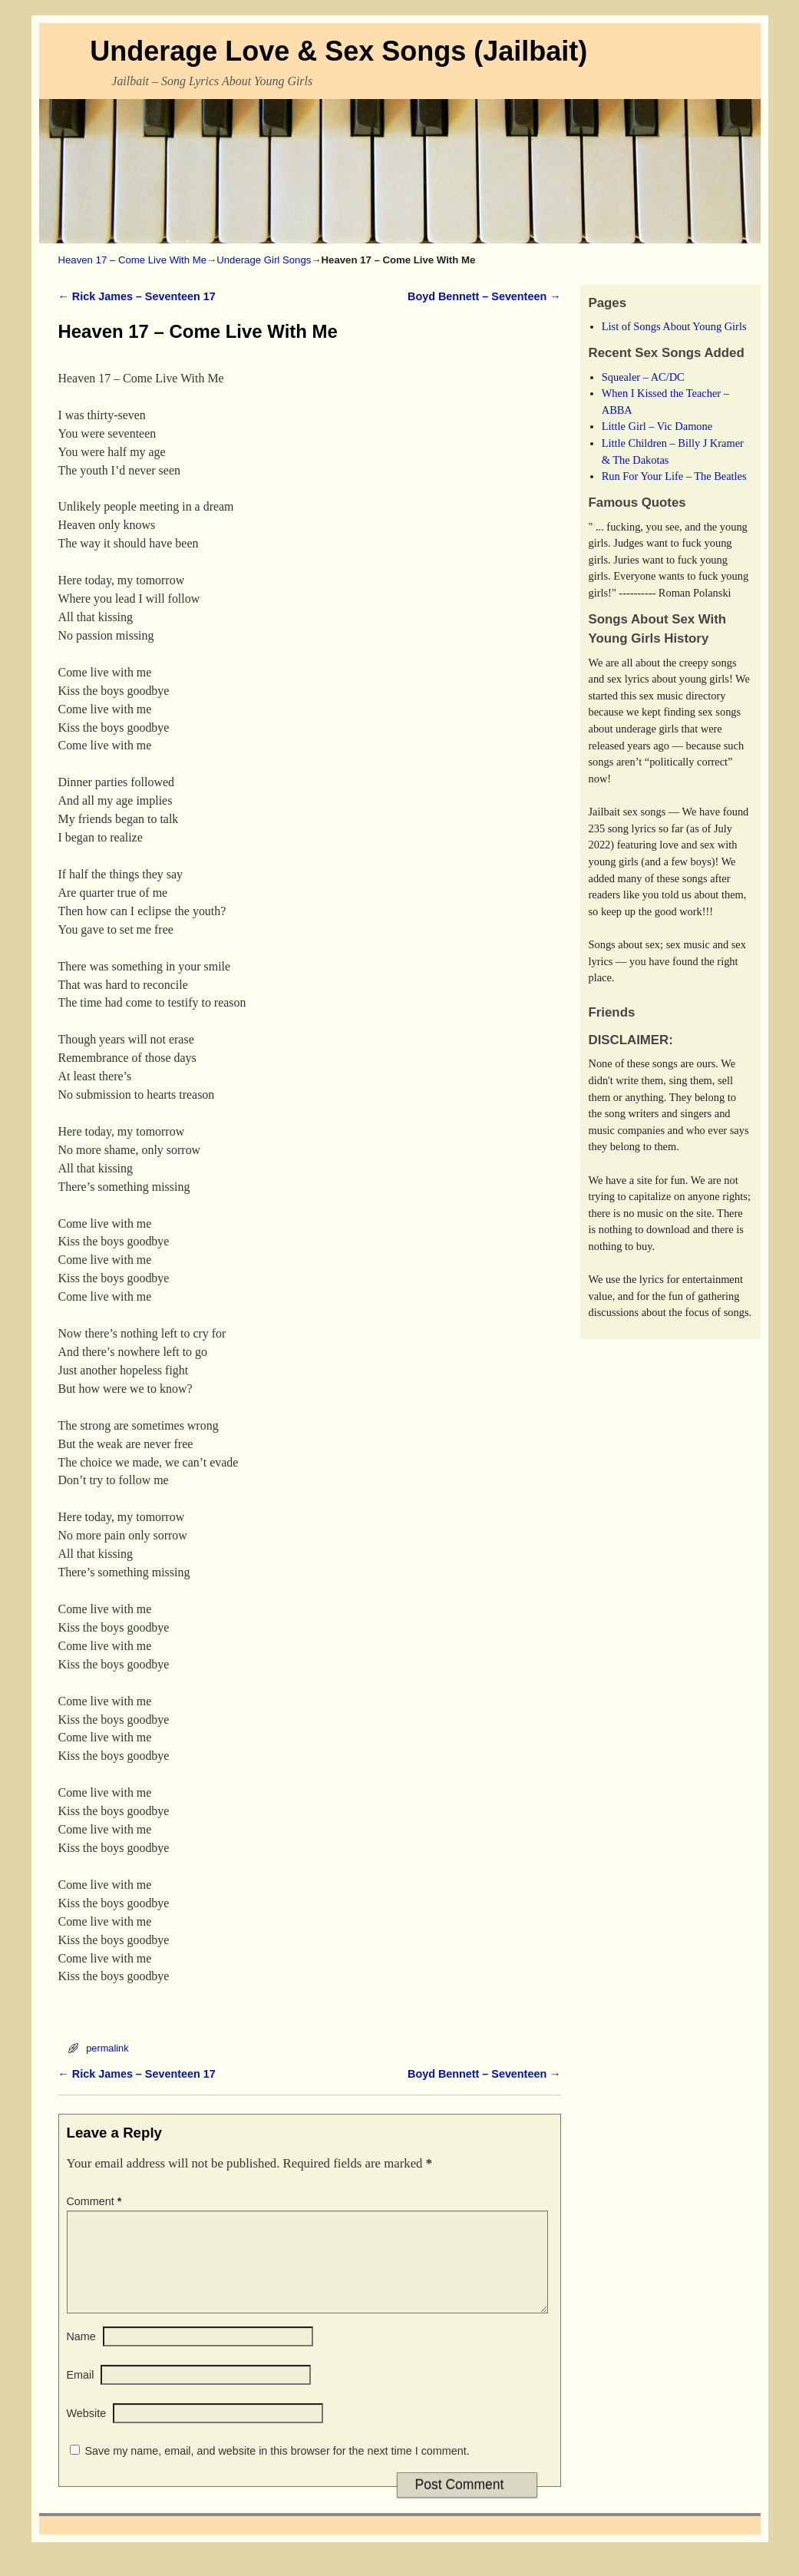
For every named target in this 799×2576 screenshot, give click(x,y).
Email (80, 2393)
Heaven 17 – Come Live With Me (132, 260)
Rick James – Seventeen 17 (137, 296)
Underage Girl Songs (263, 260)
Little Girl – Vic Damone (657, 426)
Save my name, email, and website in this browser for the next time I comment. (277, 2469)
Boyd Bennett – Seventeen (484, 296)
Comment (96, 2201)
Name (81, 2355)
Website (87, 2432)
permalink (107, 2048)
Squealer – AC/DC (643, 377)
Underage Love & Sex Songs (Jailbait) (338, 51)
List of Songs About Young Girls (674, 326)
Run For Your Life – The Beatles (674, 476)
